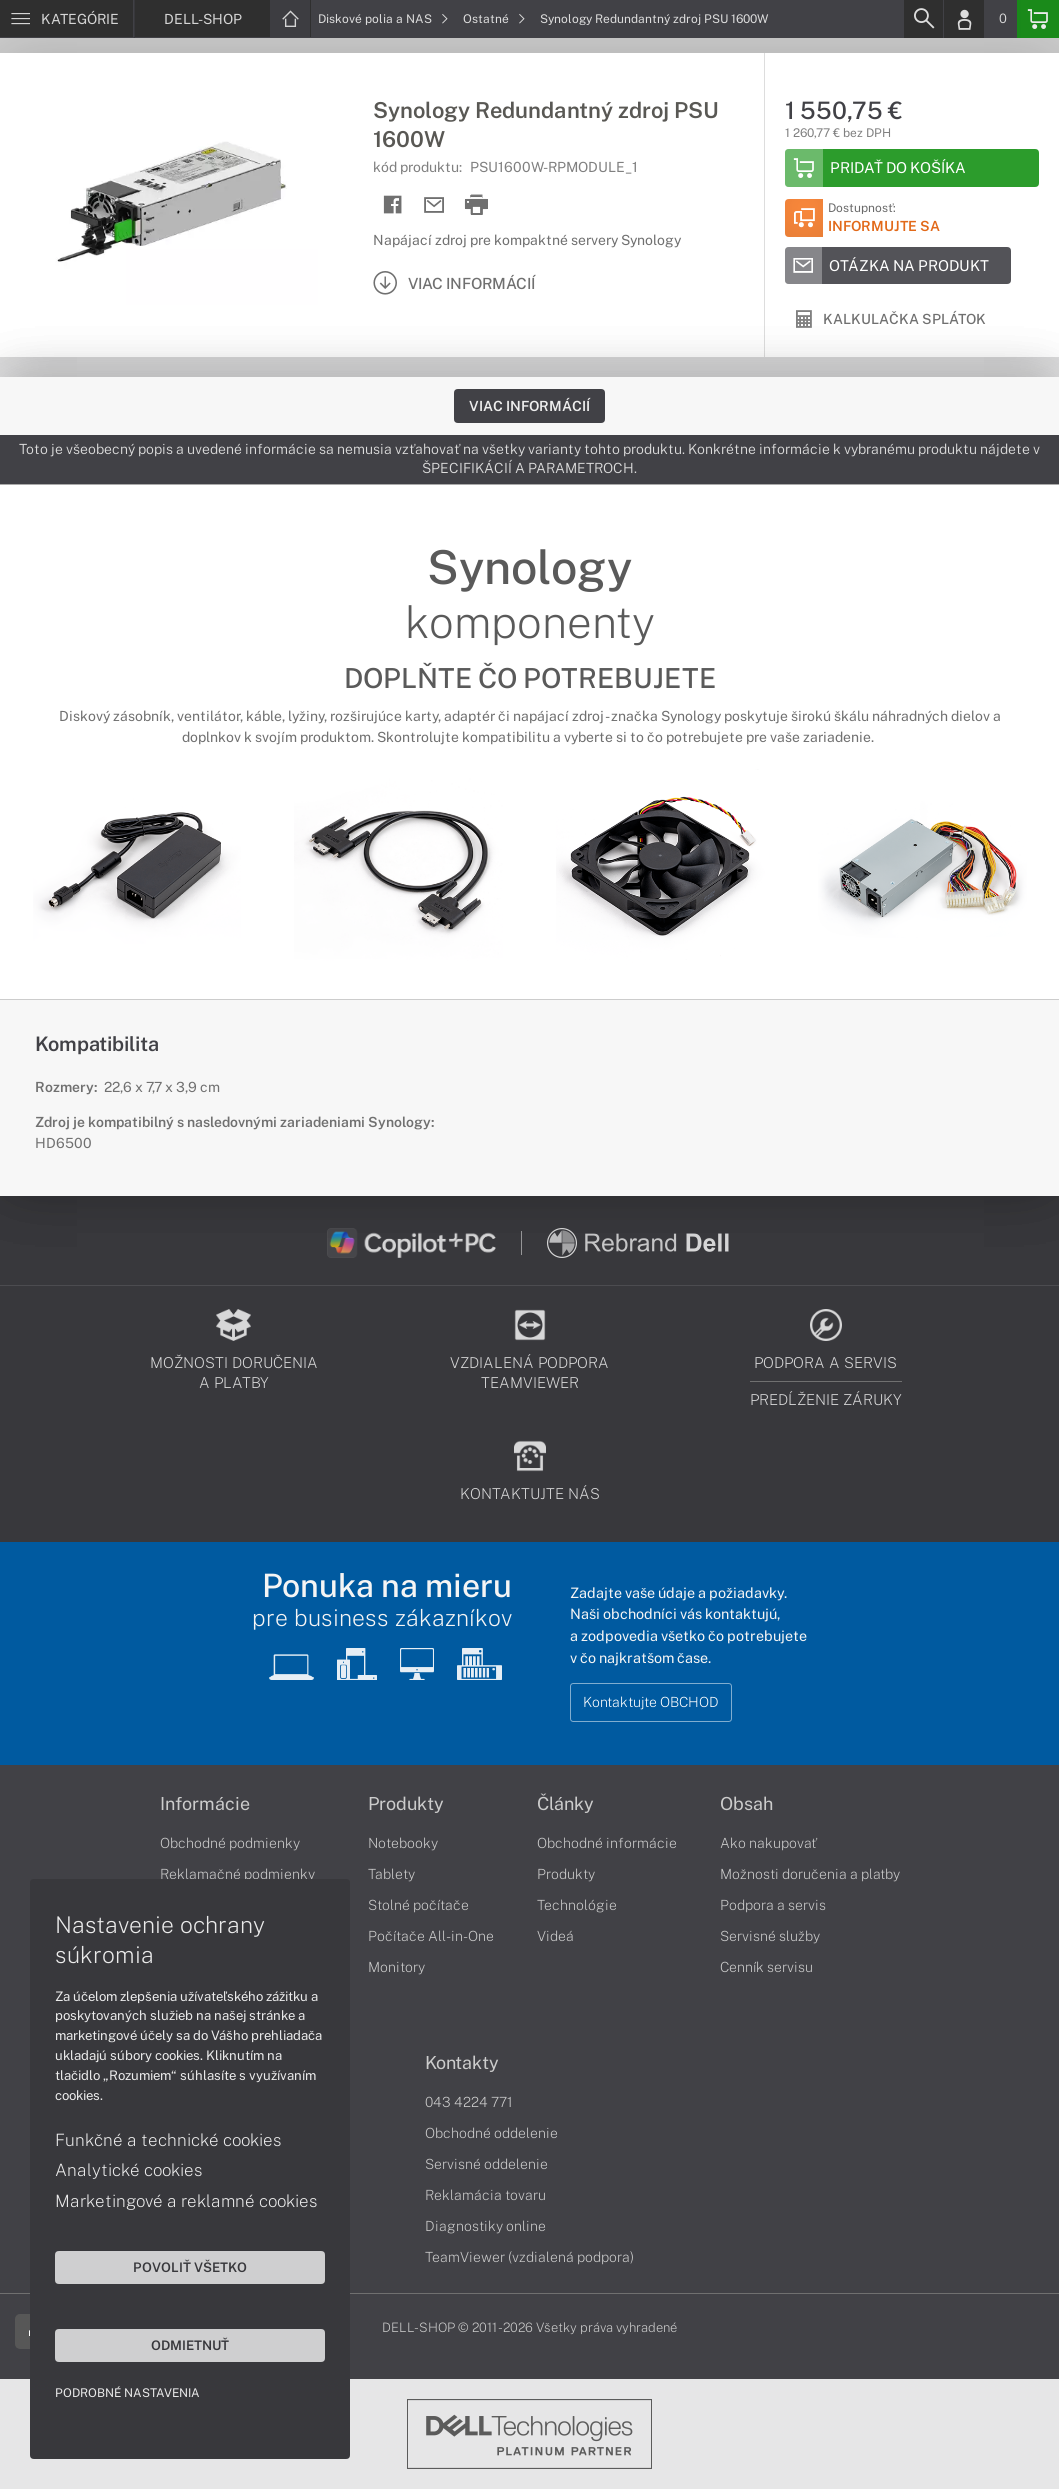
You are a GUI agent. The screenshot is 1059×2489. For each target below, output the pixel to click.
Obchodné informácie (607, 1843)
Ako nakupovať (768, 1843)
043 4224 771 (469, 2102)
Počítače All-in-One (431, 1936)
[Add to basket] (912, 168)
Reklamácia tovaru (485, 2195)
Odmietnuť (190, 2345)
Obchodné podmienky (230, 1843)
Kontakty (462, 2063)
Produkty (406, 1804)
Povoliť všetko (190, 2267)
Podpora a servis (773, 1905)
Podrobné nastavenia (127, 2393)
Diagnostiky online (485, 2226)
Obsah (746, 1804)
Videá (555, 1936)
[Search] (923, 19)
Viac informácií (529, 406)
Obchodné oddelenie (491, 2133)
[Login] (964, 19)
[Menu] (66, 19)
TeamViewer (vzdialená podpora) (529, 2257)
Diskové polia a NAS (383, 19)
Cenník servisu (766, 1967)
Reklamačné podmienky (237, 1874)
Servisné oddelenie (486, 2164)
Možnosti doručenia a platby (810, 1874)
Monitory (396, 1967)
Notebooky (403, 1843)
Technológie (577, 1905)
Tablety (391, 1874)
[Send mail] (434, 205)
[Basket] (1038, 19)
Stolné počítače (418, 1905)
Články (565, 1804)
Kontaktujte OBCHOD (651, 1702)
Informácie (205, 1804)
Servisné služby (770, 1936)
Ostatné (494, 19)
